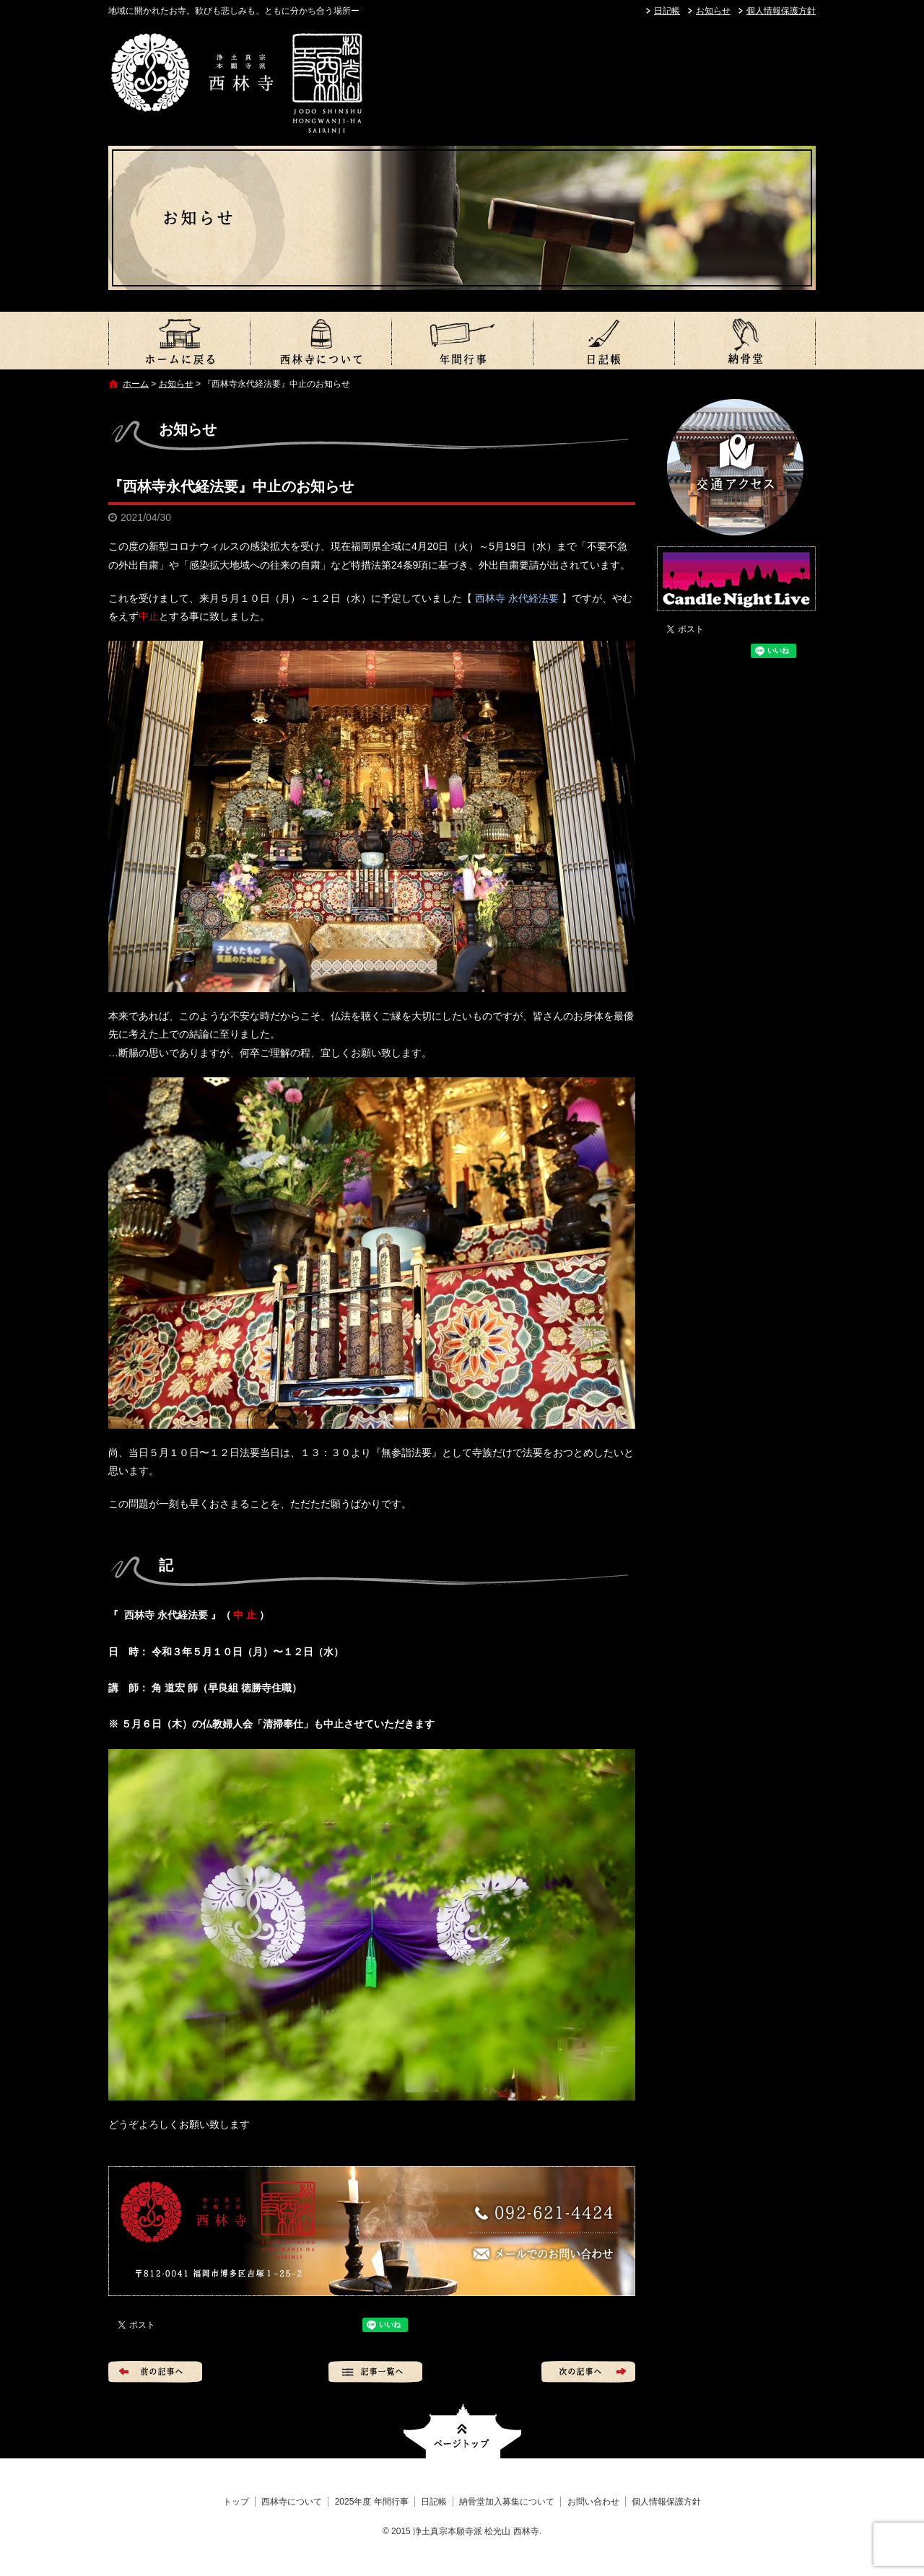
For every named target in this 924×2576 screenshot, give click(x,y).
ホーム (136, 384)
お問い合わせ (593, 2502)
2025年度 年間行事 (462, 340)
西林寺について (320, 340)
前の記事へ (155, 2372)
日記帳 (667, 11)
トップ (179, 340)
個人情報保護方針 (781, 11)
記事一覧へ (375, 2372)
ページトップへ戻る (462, 2431)
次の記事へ (588, 2372)
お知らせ (713, 11)
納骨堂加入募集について (745, 340)
